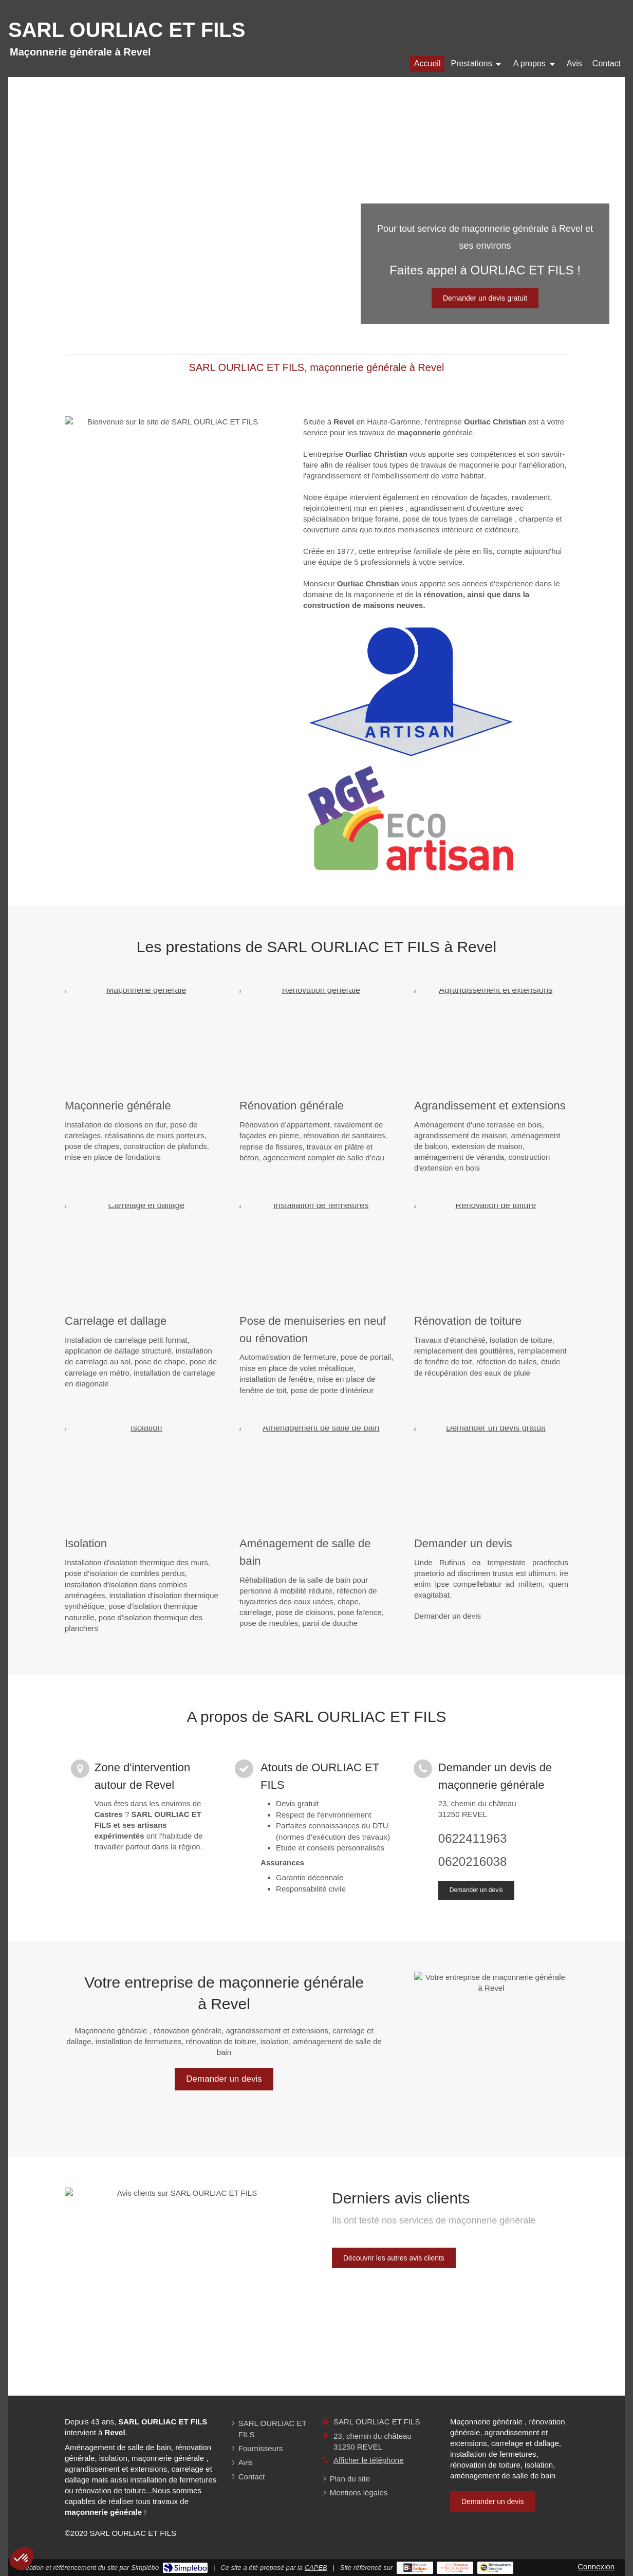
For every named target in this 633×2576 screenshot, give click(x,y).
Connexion (596, 2566)
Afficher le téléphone (368, 2460)
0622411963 (472, 1838)
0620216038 (472, 1861)
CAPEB (316, 2567)
